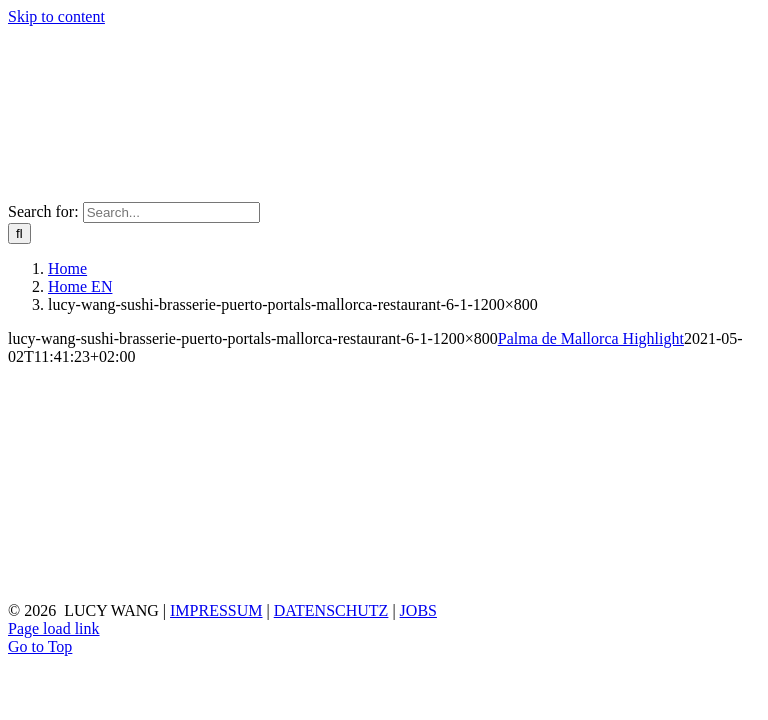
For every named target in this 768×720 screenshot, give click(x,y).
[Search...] (171, 212)
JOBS (418, 610)
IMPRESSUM (216, 610)
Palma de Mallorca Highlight (591, 338)
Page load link (54, 628)
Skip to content (56, 16)
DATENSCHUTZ (331, 610)
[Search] (19, 233)
